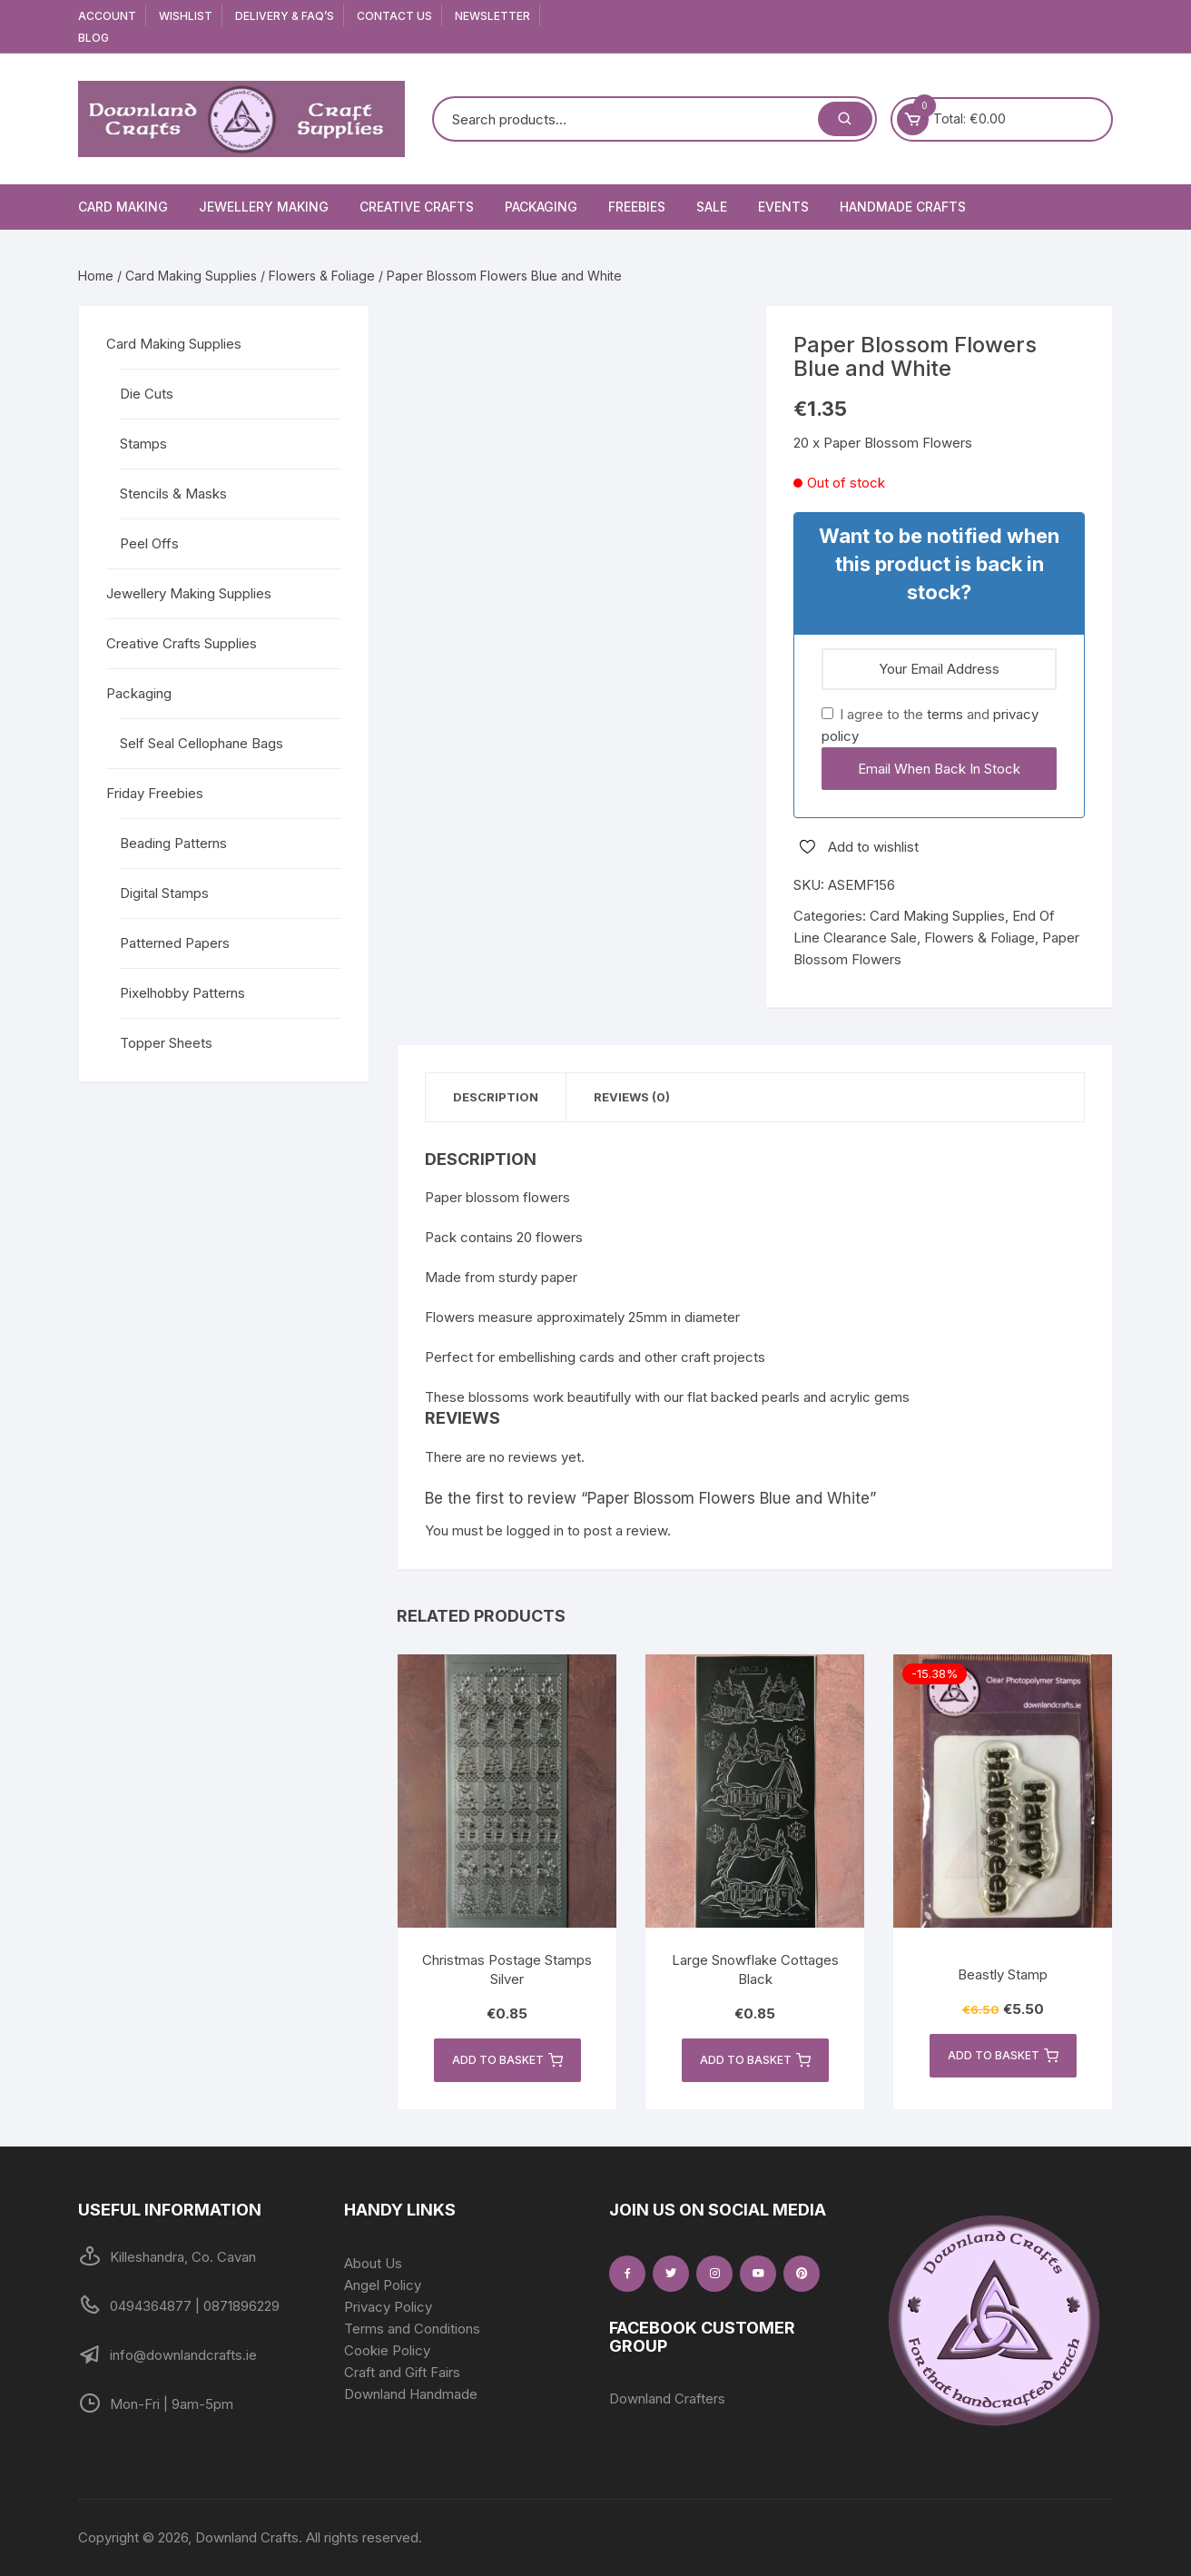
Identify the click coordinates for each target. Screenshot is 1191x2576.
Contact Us (394, 16)
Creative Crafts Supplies (181, 643)
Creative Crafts (416, 206)
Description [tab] (495, 1097)
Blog (93, 37)
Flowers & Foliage (322, 275)
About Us (373, 2263)
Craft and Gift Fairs (402, 2372)
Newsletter (492, 16)
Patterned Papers (175, 943)
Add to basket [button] (507, 2060)
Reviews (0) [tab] (632, 1097)
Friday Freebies (154, 793)
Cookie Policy (387, 2350)
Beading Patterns (173, 843)
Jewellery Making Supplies (188, 593)
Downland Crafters (667, 2398)
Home (95, 275)
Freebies (636, 206)
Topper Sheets (166, 1042)
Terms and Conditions (412, 2328)
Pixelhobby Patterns (182, 993)
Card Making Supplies (191, 275)
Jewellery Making (264, 206)
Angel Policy (382, 2285)
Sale (711, 206)
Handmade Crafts (903, 206)
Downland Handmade (410, 2394)
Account (107, 16)
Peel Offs (149, 543)
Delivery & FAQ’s (284, 16)
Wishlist (185, 16)
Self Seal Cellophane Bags (201, 743)
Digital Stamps (164, 893)
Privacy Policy (388, 2306)
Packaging (541, 206)
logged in (535, 1530)
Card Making (123, 206)
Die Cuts (146, 393)
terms (945, 714)
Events (783, 206)
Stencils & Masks (173, 493)
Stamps (143, 443)
